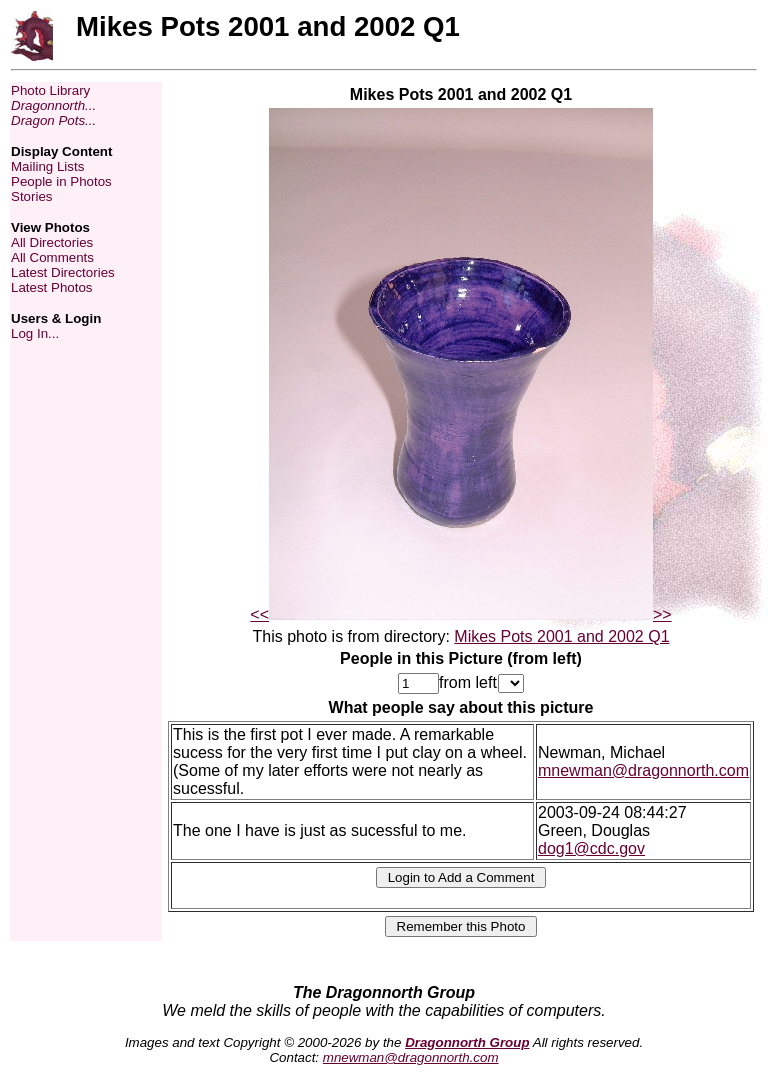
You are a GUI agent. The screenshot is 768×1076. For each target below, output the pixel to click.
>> (662, 614)
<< (259, 614)
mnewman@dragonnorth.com (643, 770)
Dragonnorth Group (467, 1042)
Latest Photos (52, 287)
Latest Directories (63, 272)
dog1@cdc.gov (591, 848)
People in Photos (61, 181)
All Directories (52, 242)
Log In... (35, 333)
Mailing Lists (47, 166)
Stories (31, 196)
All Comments (52, 257)
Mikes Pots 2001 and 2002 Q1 (561, 636)
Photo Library (50, 90)
